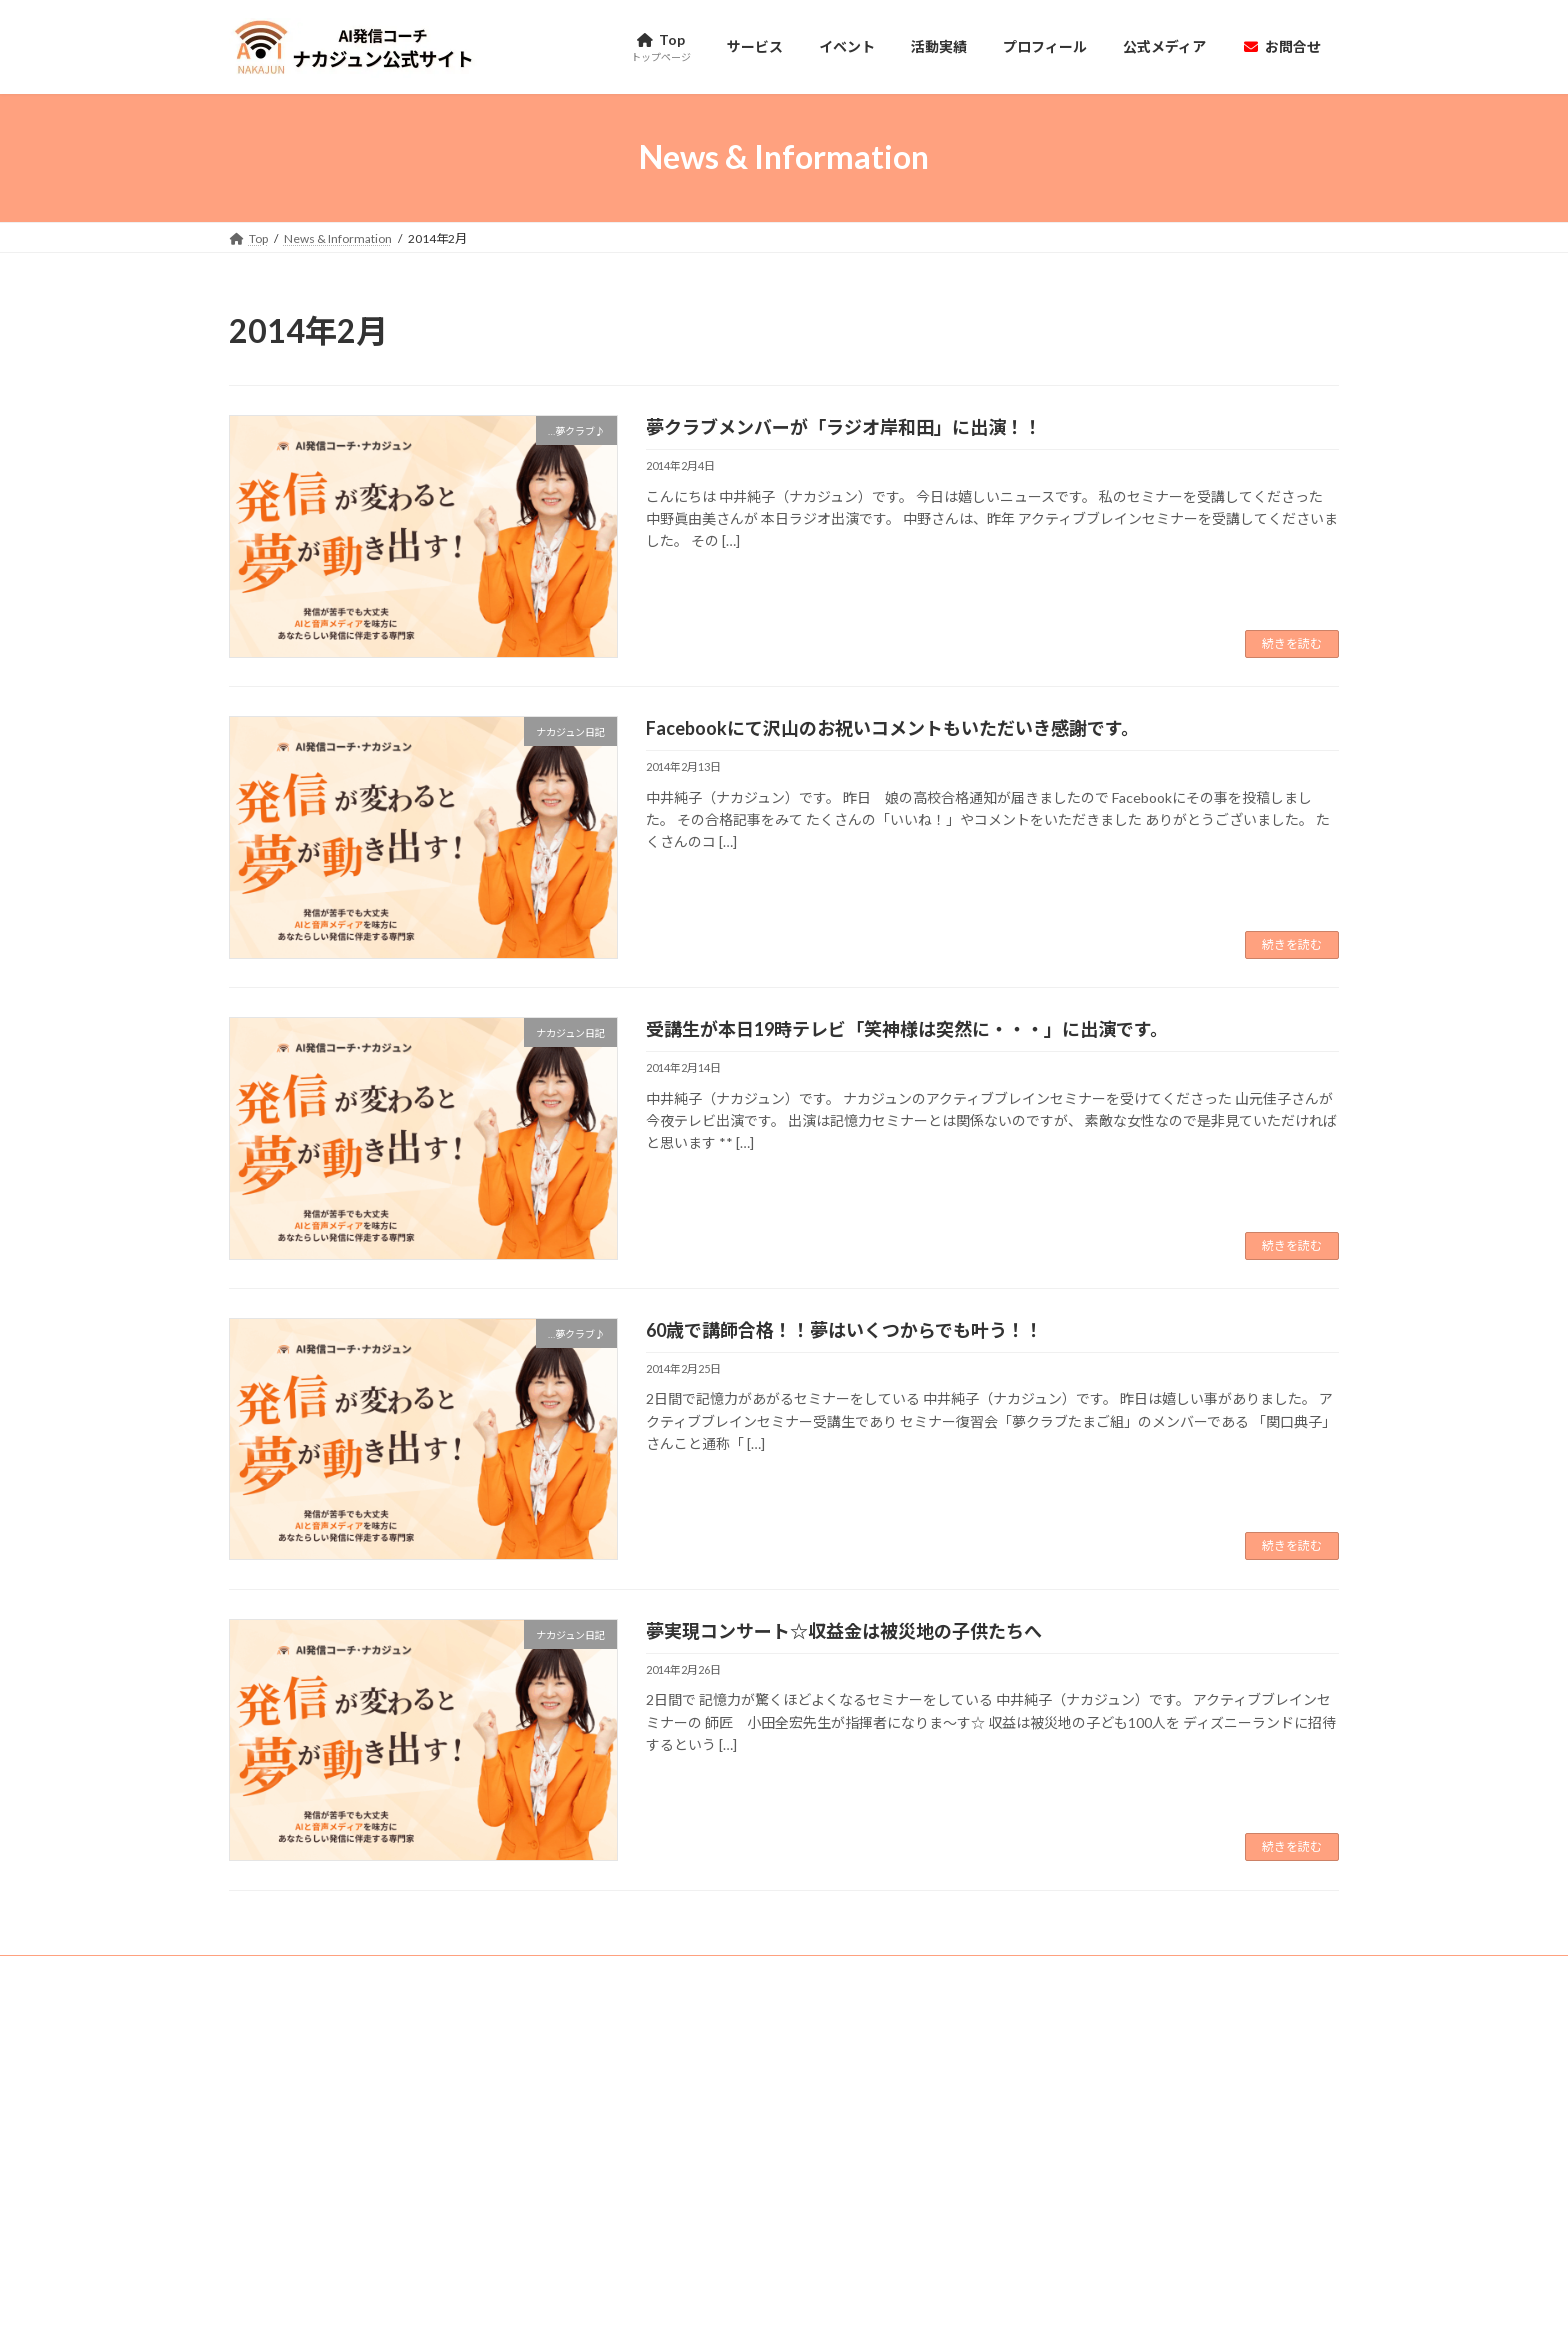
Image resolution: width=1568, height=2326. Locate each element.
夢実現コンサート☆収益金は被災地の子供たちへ (844, 1631)
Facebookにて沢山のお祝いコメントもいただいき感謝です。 (892, 728)
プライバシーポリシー (491, 1973)
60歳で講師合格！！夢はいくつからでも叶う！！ (844, 1330)
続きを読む (1292, 643)
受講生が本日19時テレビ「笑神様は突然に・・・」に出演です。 (907, 1029)
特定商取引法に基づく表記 (320, 1973)
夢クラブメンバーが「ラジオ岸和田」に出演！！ (844, 427)
